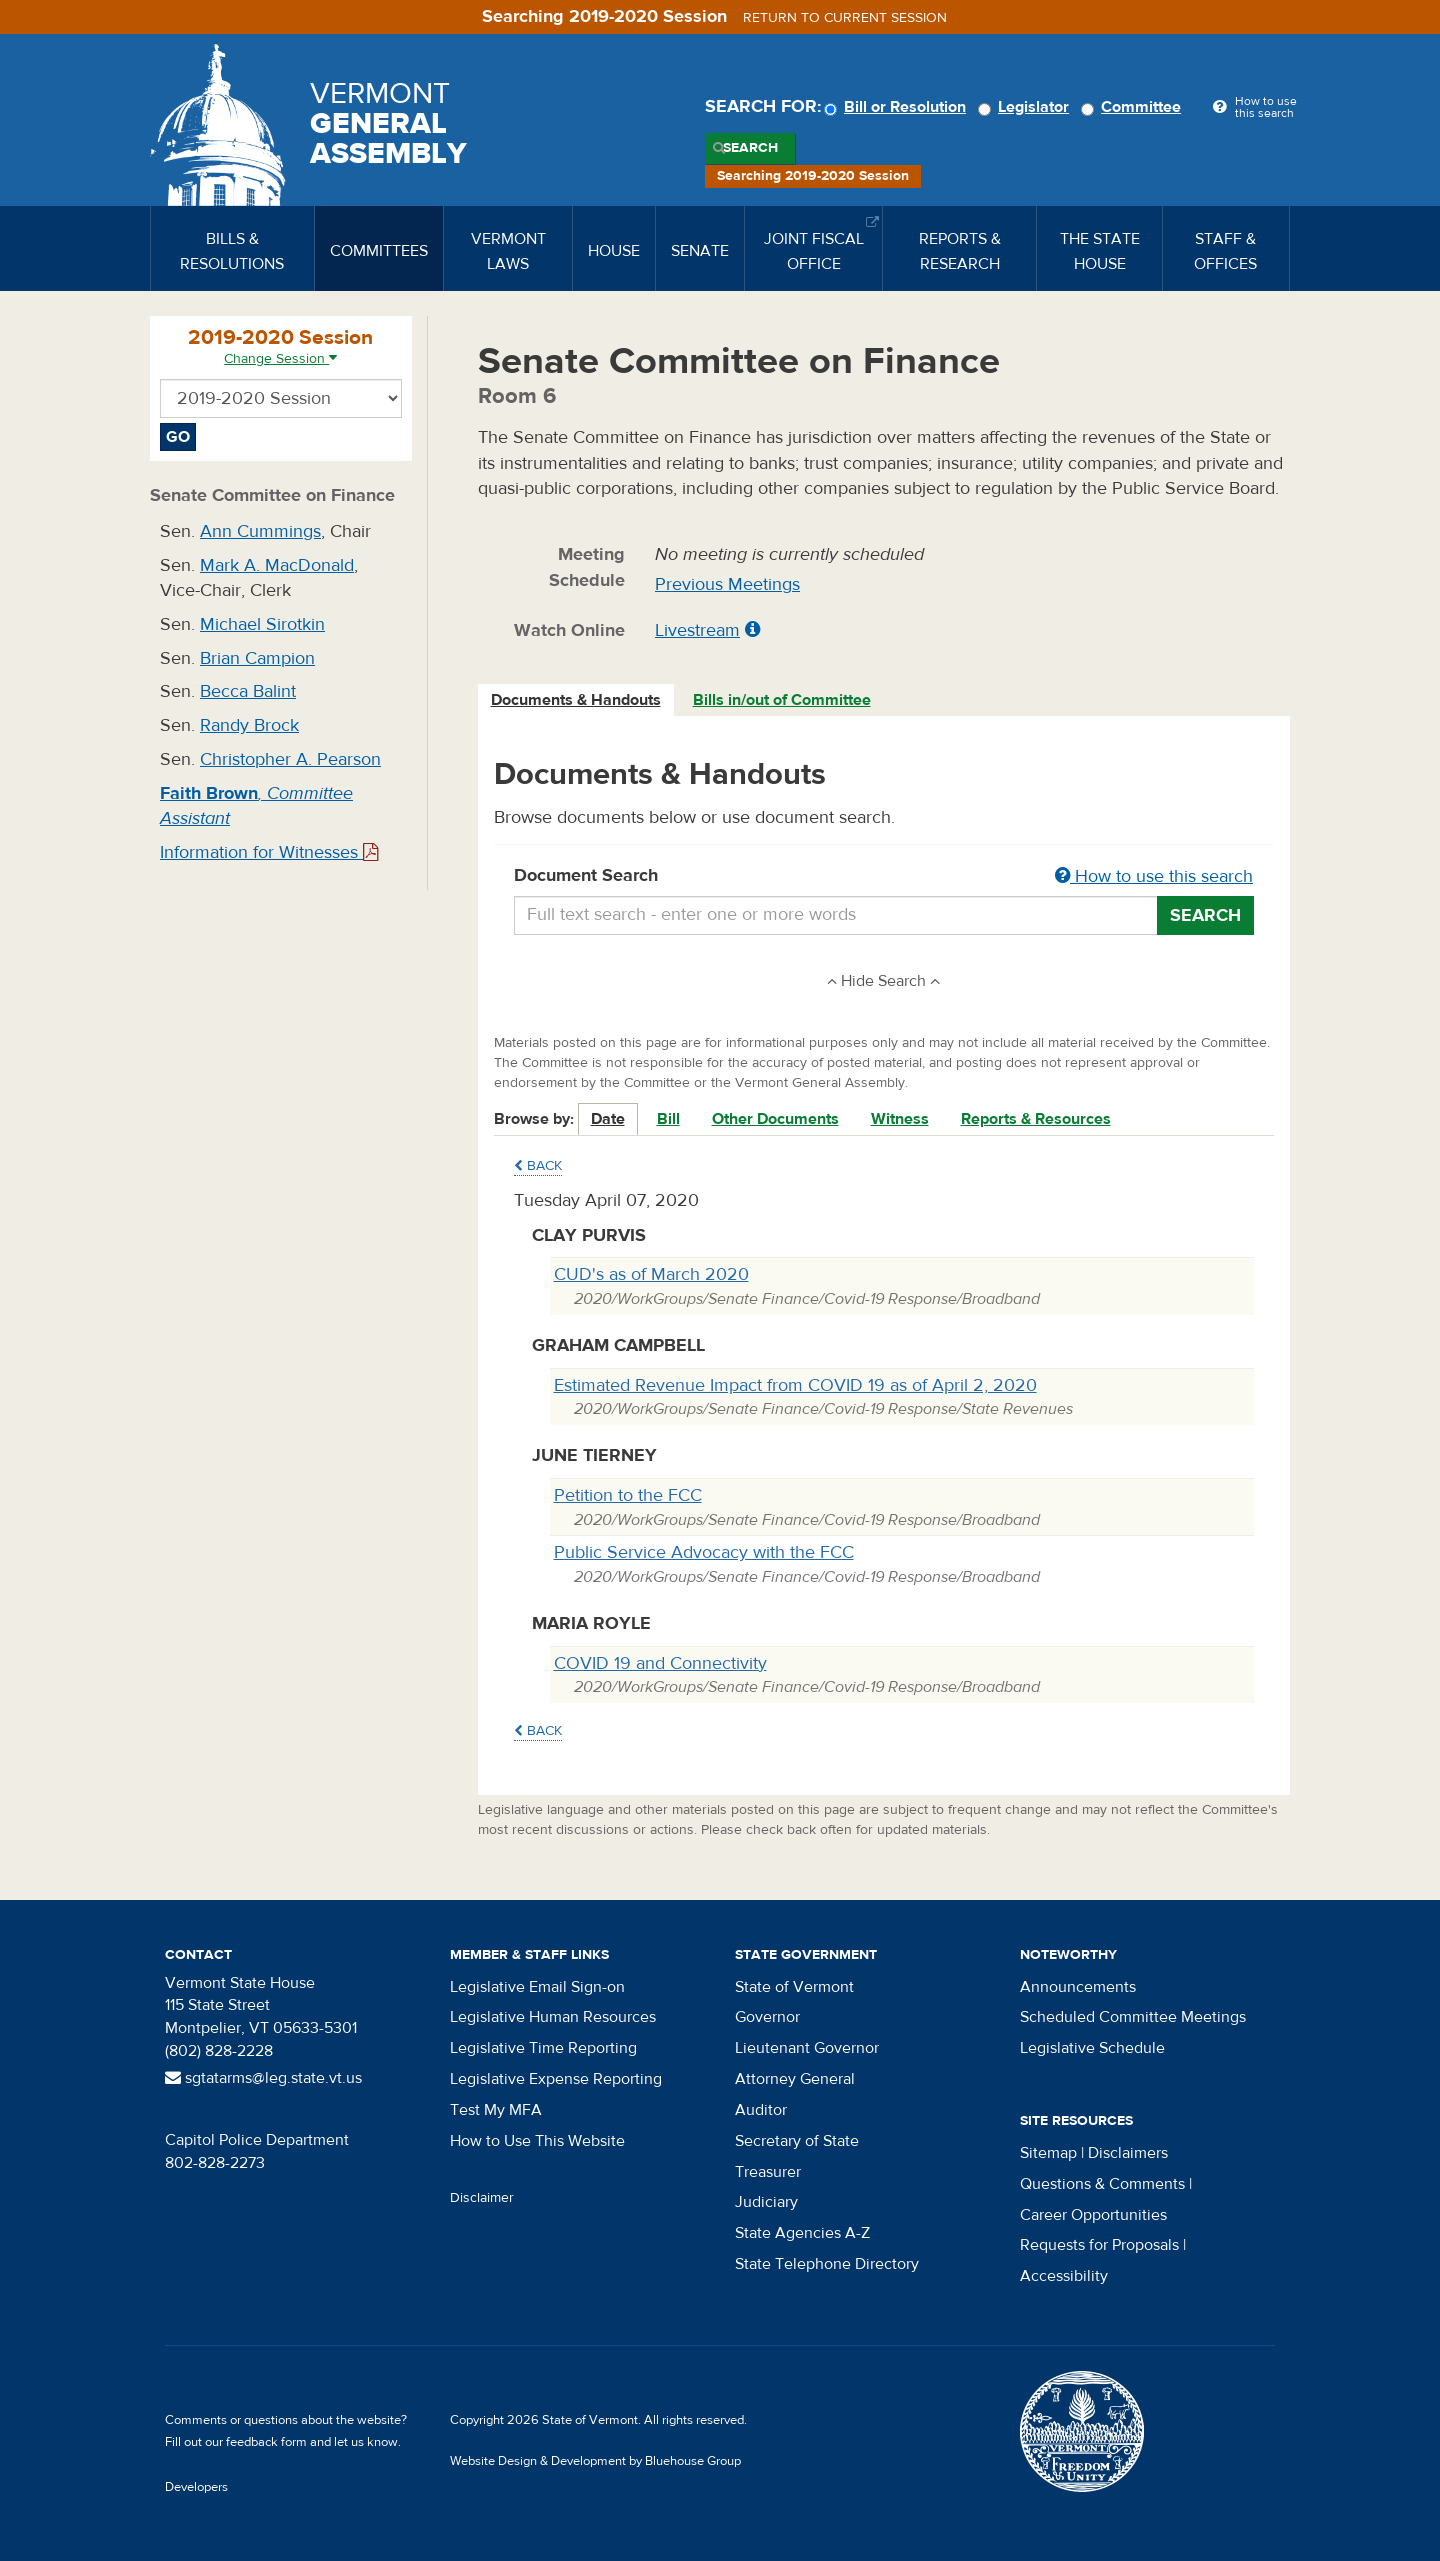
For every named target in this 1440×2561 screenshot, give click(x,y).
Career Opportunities (1093, 2215)
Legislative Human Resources (553, 2017)
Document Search (884, 877)
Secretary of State (797, 2141)
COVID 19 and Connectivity (660, 1663)
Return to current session (845, 18)
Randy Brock (249, 725)
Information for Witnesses (269, 852)
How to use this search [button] (1154, 876)
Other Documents (775, 1119)
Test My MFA (496, 2110)
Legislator (1026, 107)
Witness (900, 1119)
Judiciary (766, 2202)
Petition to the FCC (628, 1495)
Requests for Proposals (1099, 2245)
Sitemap (1048, 2153)
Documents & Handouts (576, 700)
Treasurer (768, 2172)
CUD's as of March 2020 (651, 1274)
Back (538, 1166)
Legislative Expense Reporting (556, 2079)
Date (608, 1119)
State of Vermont (794, 1987)
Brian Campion (257, 658)
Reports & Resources (1036, 1119)
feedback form (266, 2442)
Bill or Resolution (898, 107)
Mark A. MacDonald (277, 565)
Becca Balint (248, 691)
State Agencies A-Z (802, 2233)
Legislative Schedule (1092, 2048)
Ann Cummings (260, 531)
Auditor (761, 2110)
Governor (767, 2017)
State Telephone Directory (827, 2264)
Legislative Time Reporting (543, 2048)
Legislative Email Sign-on (537, 1987)
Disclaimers (1128, 2153)
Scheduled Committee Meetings (1133, 2017)
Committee (1134, 107)
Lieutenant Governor (807, 2048)
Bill (668, 1119)
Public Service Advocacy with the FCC (704, 1552)
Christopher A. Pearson (290, 759)
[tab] (577, 700)
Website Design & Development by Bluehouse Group (595, 2461)
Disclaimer (482, 2198)
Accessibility (1064, 2276)
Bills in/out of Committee (782, 700)
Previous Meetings (727, 584)
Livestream (697, 630)
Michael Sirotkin (262, 624)
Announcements (1078, 1987)
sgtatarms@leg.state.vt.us (263, 2078)
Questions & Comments (1102, 2184)
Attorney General (795, 2079)
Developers (196, 2487)
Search (750, 148)
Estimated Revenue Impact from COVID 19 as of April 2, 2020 (795, 1385)
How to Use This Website (537, 2141)
